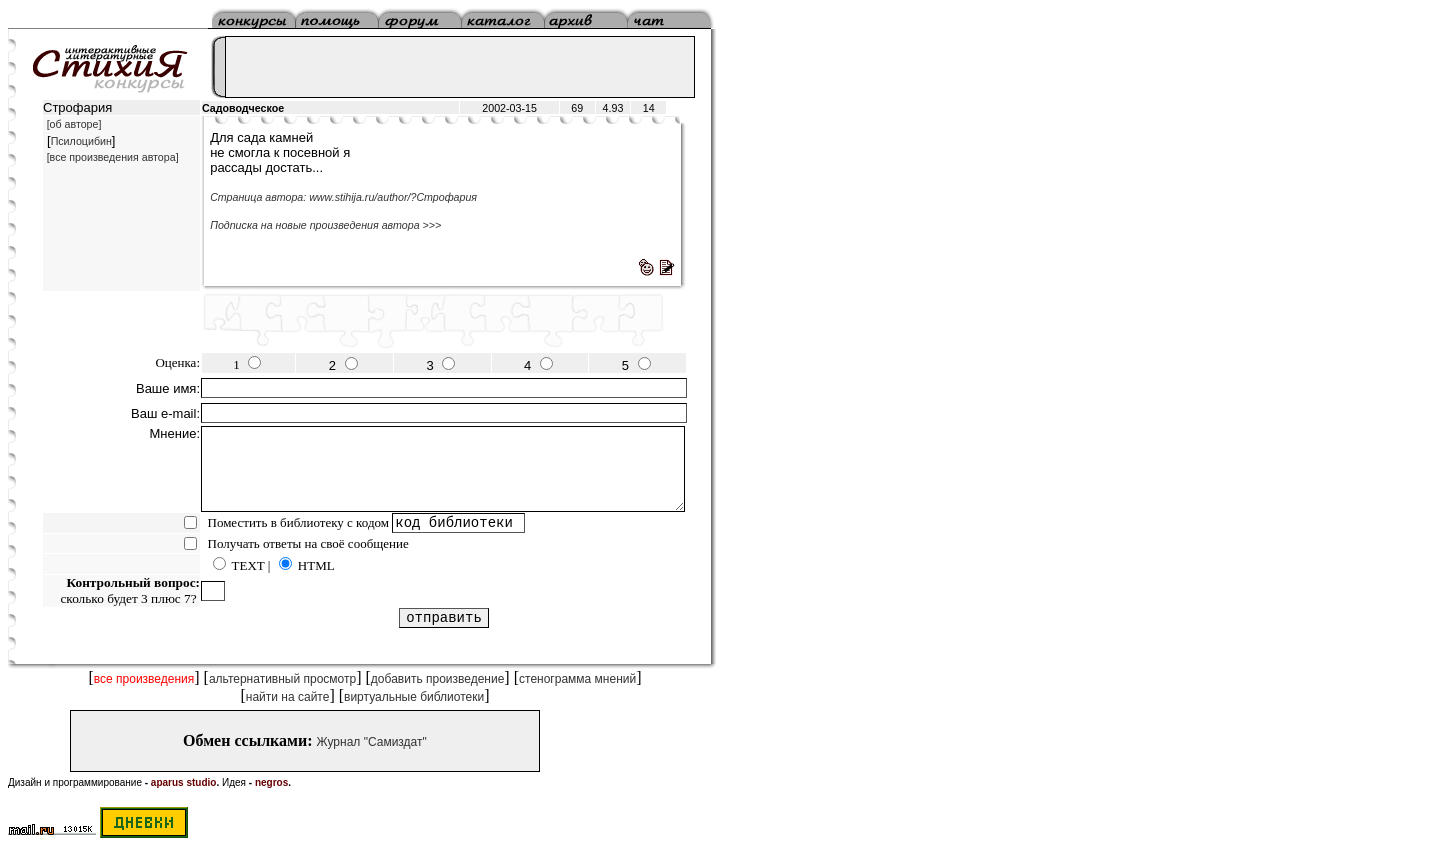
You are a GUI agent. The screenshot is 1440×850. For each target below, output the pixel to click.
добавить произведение (438, 679)
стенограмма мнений (577, 679)
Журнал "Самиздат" (372, 742)
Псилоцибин (81, 141)
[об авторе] (74, 124)
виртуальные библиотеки (414, 697)
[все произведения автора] (113, 157)
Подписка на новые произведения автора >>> (325, 225)
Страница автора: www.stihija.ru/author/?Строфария (343, 197)
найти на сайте (288, 697)
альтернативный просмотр (282, 679)
